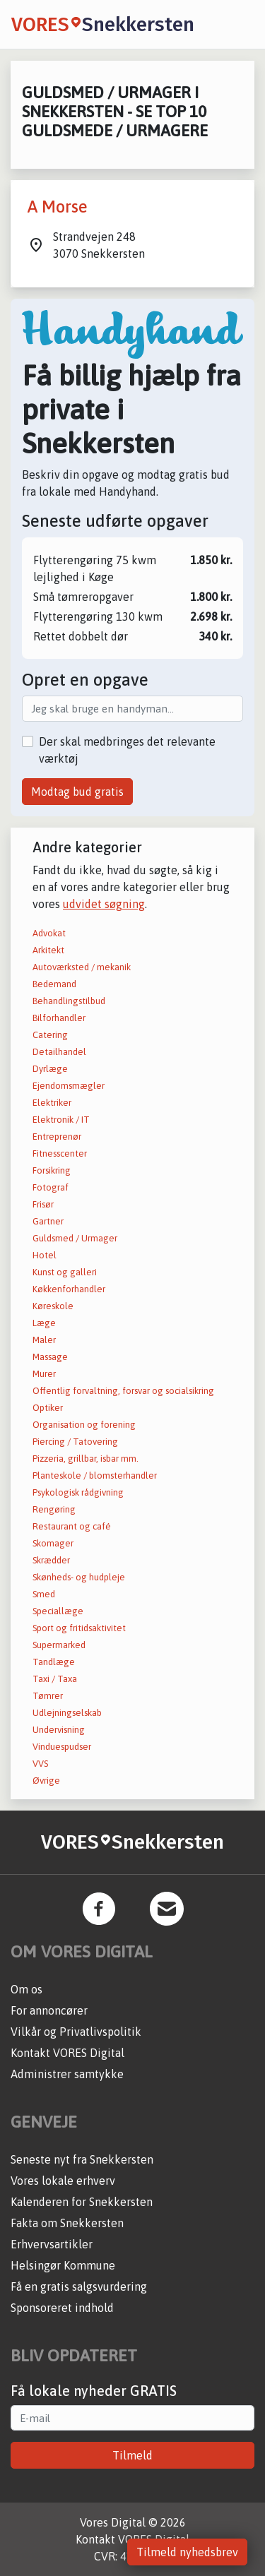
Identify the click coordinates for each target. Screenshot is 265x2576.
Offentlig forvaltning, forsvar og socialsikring (123, 1390)
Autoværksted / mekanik (82, 967)
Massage (50, 1357)
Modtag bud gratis (77, 791)
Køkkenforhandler (69, 1289)
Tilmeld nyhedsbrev (187, 2552)
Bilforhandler (59, 1018)
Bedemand (54, 984)
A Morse (58, 206)
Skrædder (51, 1560)
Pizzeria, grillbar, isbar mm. (86, 1458)
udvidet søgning (104, 904)
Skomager (53, 1543)
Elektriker (52, 1102)
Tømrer (48, 1695)
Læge (44, 1323)
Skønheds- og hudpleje (79, 1577)
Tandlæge (54, 1662)
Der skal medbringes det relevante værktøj (127, 750)
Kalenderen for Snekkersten (82, 2201)
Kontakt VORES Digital (67, 2052)
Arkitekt (48, 950)
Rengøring (54, 1509)
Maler (44, 1340)
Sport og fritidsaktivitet (79, 1628)
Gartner (48, 1221)
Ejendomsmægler (69, 1085)
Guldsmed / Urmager (75, 1238)
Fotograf (51, 1187)
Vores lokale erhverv (63, 2180)
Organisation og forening (84, 1424)
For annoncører (49, 2010)
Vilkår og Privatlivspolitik (76, 2031)
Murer (44, 1373)
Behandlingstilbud (69, 1001)
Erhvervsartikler (52, 2244)
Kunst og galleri (65, 1272)
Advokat (49, 933)
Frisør (43, 1204)
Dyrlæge (50, 1068)
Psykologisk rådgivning (78, 1492)
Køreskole (53, 1306)
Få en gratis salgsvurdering (79, 2286)
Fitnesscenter (60, 1153)
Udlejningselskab (67, 1712)
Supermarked (59, 1645)
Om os (26, 1989)
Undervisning (59, 1729)
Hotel (45, 1255)
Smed (44, 1594)
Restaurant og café (72, 1526)
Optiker (48, 1407)
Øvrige (46, 1780)
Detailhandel (59, 1051)
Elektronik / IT (61, 1119)
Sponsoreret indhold (62, 2307)
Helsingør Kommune (63, 2265)
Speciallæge (58, 1611)
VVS (40, 1763)
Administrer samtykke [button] (67, 2074)
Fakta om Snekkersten (67, 2223)
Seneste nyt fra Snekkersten (82, 2159)
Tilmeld (132, 2455)
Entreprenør (57, 1136)
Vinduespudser (62, 1746)
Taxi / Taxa (55, 1679)
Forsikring (52, 1170)
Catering (50, 1035)
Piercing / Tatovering (75, 1441)
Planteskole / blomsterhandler (95, 1475)
